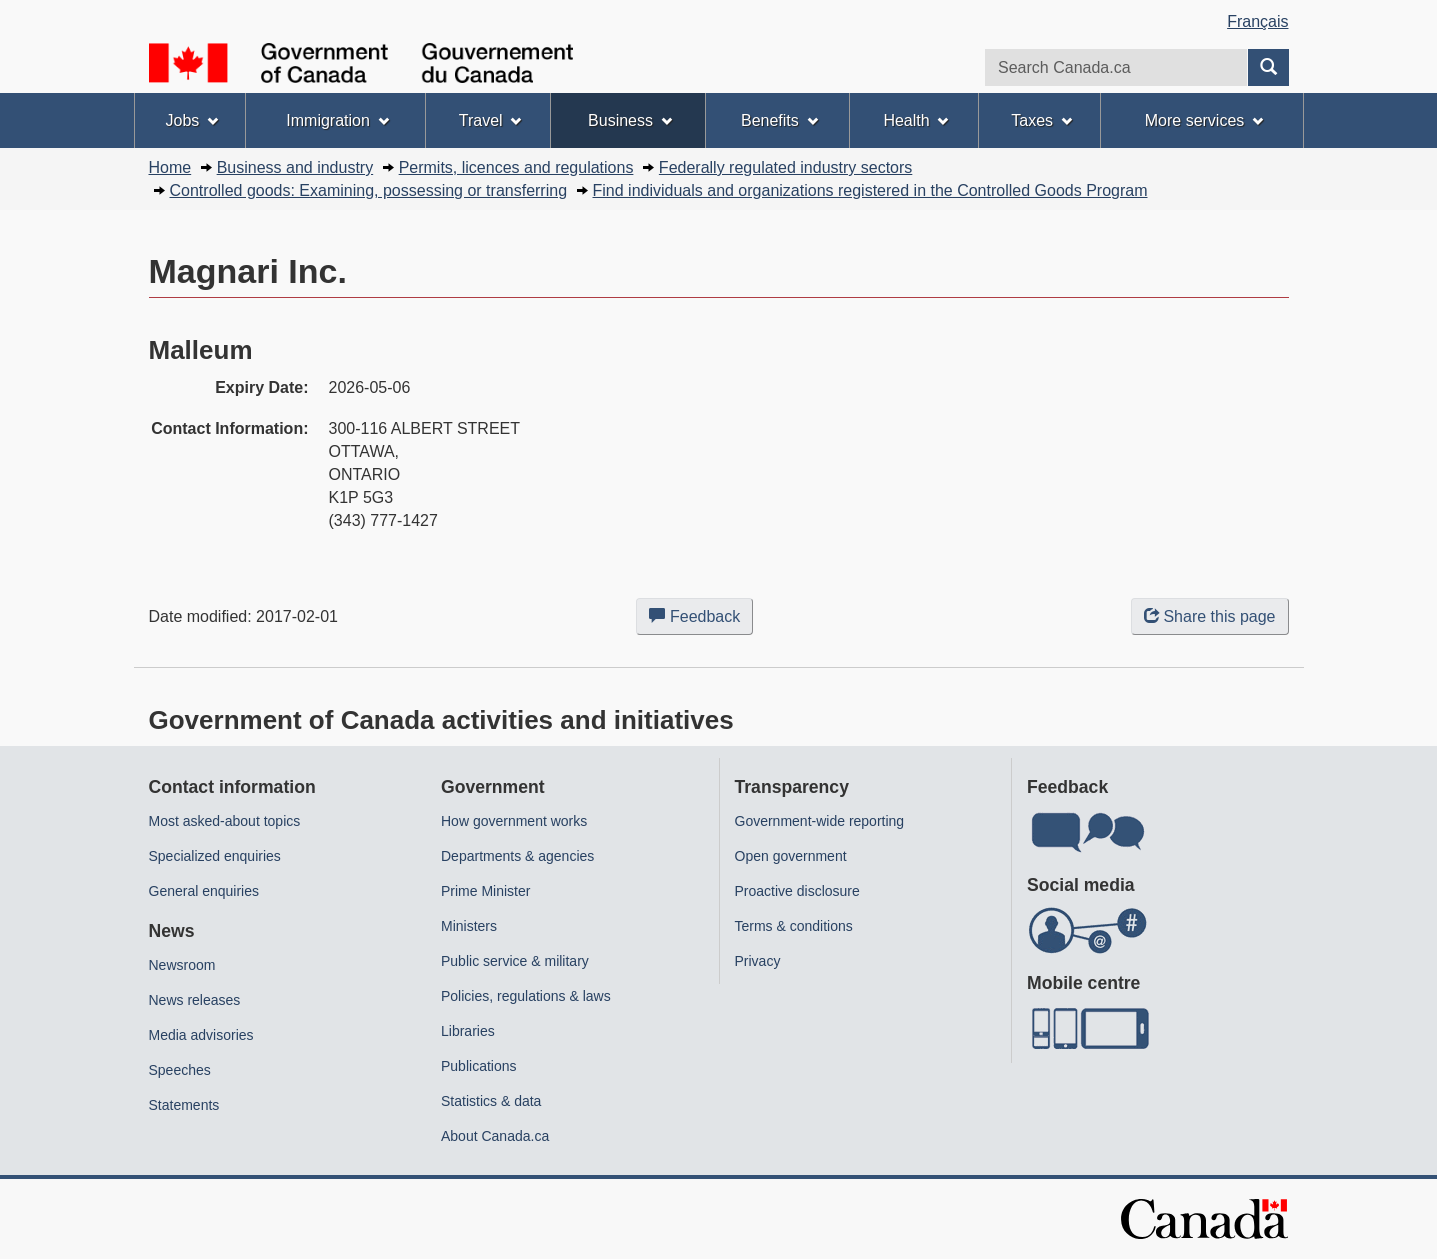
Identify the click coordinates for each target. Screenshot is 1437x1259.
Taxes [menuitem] (1041, 120)
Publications (479, 1066)
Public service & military (515, 961)
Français (1257, 21)
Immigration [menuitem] (337, 120)
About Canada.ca (495, 1136)
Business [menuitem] (630, 120)
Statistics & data (491, 1101)
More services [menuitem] (1204, 120)
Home (170, 167)
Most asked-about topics (225, 821)
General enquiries (204, 891)
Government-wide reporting (820, 821)
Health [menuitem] (915, 120)
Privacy (758, 961)
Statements (184, 1105)
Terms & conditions (794, 926)
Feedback (701, 620)
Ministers (469, 926)
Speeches (180, 1070)
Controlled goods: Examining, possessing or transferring (369, 190)
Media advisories (201, 1035)
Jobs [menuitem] (191, 120)
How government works (514, 821)
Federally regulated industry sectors (785, 167)
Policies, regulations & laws (526, 996)
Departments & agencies (517, 856)
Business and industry (295, 167)
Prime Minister (485, 891)
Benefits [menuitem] (779, 120)
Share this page (1209, 616)
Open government (791, 856)
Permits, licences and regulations (516, 167)
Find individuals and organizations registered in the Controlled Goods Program (870, 190)
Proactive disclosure (797, 891)
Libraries (468, 1031)
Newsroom (182, 965)
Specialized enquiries (215, 856)
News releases (195, 1000)
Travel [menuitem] (490, 120)
